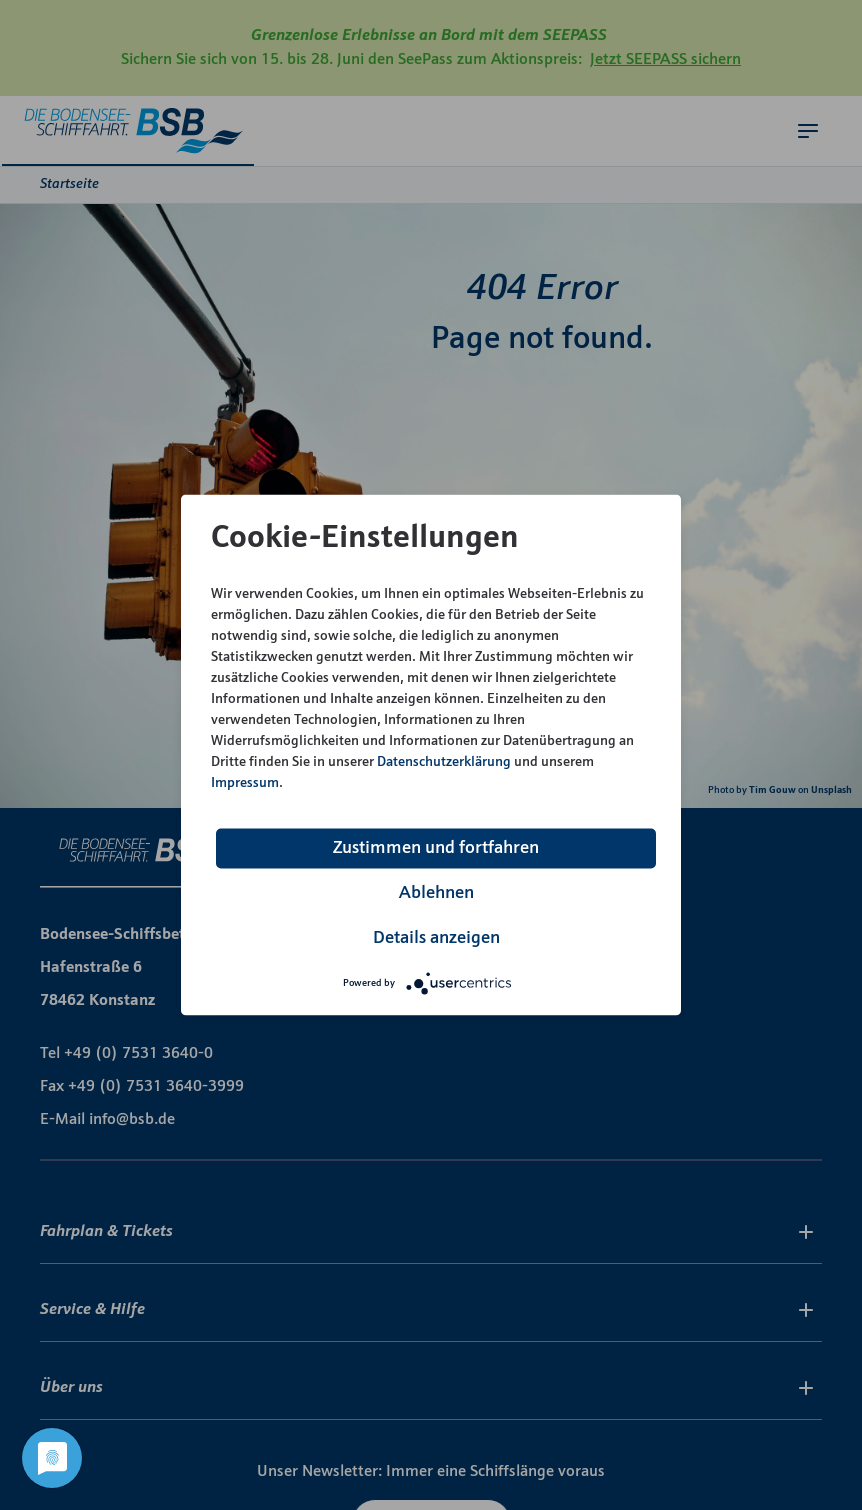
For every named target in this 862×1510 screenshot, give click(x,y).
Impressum (245, 783)
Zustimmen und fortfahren (436, 848)
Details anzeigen (436, 938)
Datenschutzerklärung (444, 762)
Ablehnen (436, 893)
